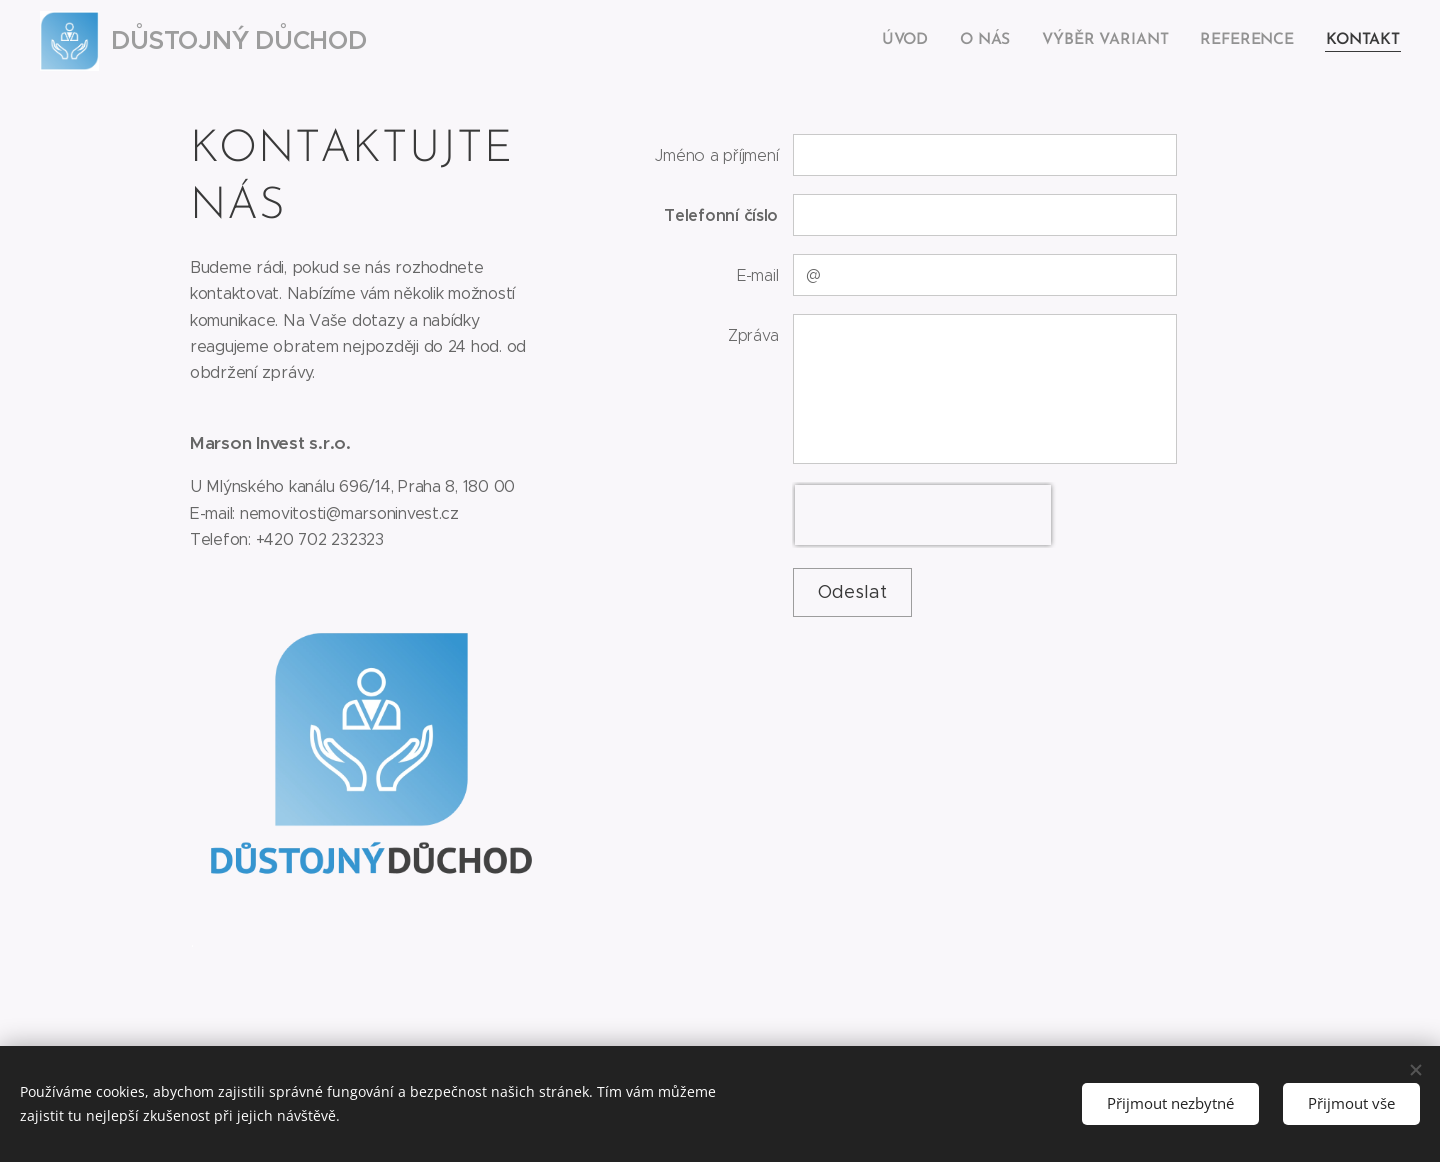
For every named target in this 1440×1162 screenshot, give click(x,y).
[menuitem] (919, 41)
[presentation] (924, 515)
